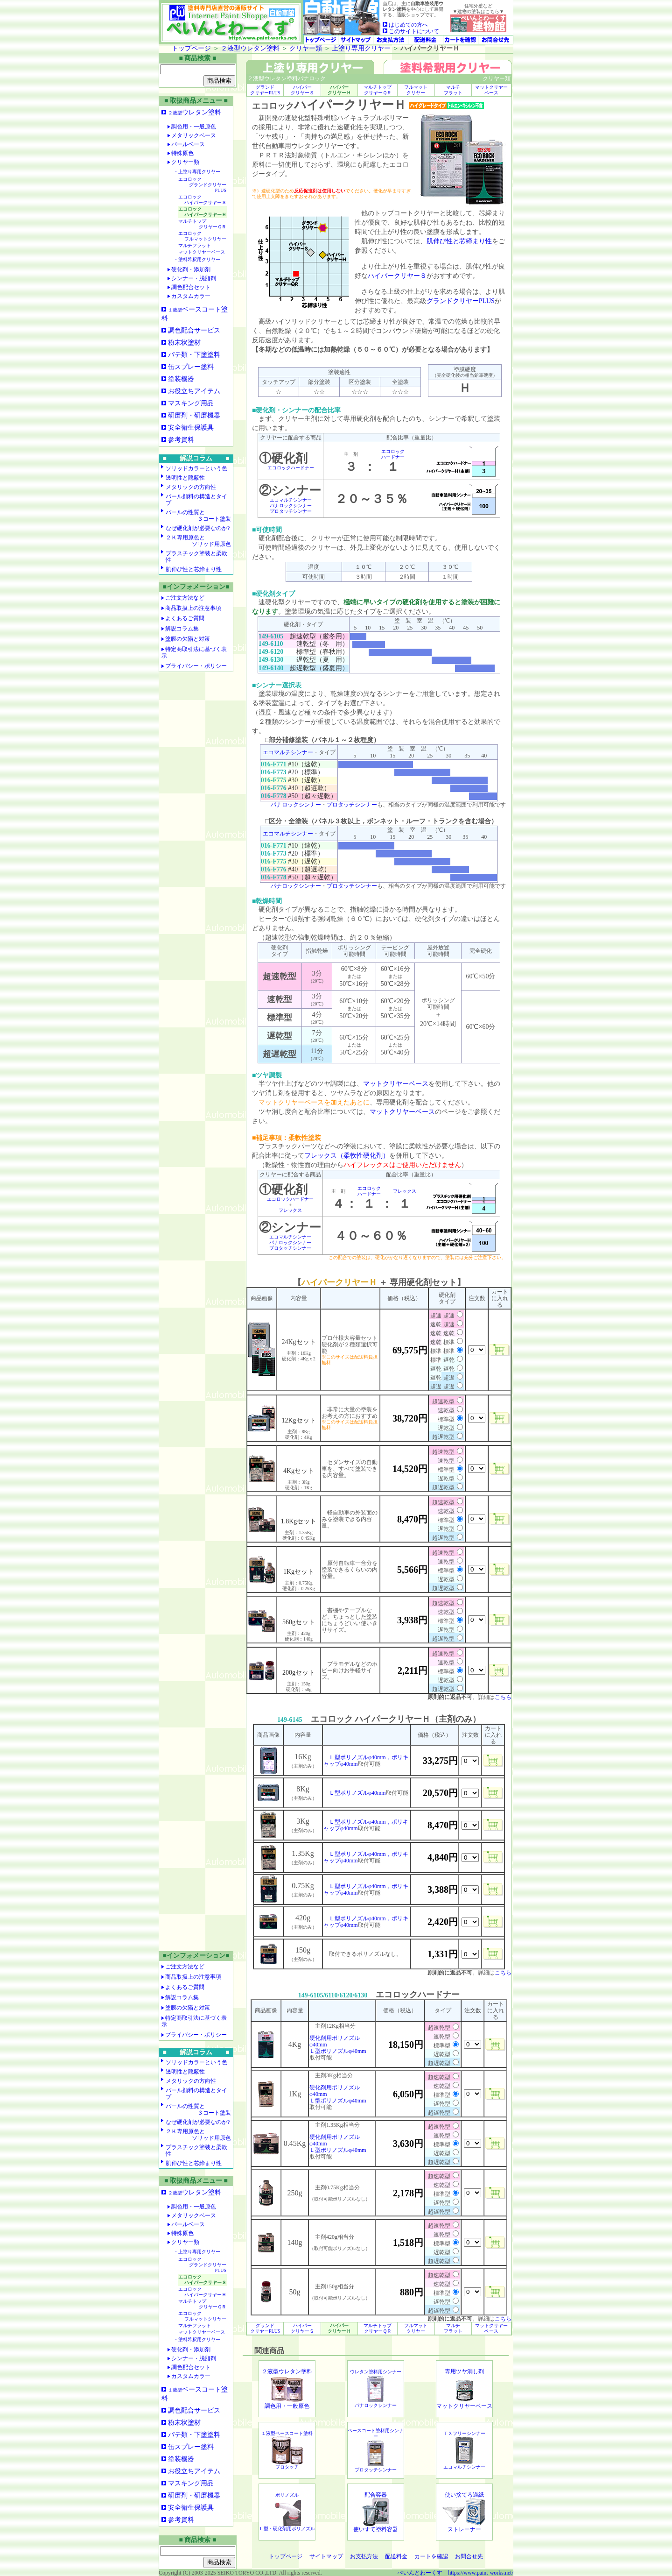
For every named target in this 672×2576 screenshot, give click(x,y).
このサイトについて (411, 31)
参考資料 (181, 439)
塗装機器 (181, 378)
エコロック (202, 185)
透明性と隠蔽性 (185, 477)
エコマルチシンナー (291, 499)
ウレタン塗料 (194, 112)
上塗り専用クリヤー (361, 48)
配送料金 (396, 2556)
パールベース (186, 144)
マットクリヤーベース (201, 252)
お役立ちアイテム (194, 391)
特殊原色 (181, 153)
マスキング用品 (191, 403)
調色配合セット (189, 287)
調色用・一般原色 (192, 126)
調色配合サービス (194, 330)
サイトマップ (326, 2556)
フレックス (290, 1210)
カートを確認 (431, 2556)
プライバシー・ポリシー (196, 666)
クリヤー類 (305, 48)
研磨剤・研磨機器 (194, 415)
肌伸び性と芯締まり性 (194, 569)
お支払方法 (364, 2556)
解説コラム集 (182, 628)
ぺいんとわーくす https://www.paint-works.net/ (455, 2572)
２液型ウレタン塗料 (250, 48)
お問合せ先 (469, 2556)
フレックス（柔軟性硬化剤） (346, 1155)
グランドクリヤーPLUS (461, 300)
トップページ (191, 48)
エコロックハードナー (290, 467)
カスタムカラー (189, 296)
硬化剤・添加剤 (189, 269)
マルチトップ (202, 224)
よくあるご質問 (184, 618)
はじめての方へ (405, 24)
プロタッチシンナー (291, 511)
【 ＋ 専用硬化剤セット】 (379, 1282)
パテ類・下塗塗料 (194, 354)
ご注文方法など (184, 597)
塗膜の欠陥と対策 (187, 639)
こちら (503, 1697)
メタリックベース (192, 135)
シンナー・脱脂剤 (192, 278)
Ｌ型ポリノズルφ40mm (357, 1793)
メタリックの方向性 (191, 487)
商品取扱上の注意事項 (193, 608)
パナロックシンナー (291, 505)
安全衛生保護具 (191, 427)
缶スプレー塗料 (191, 366)
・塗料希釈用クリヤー (197, 259)
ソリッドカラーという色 (196, 468)
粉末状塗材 (184, 342)
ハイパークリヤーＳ (397, 275)
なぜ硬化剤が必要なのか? (198, 528)
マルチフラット (194, 245)
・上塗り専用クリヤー (197, 171)
